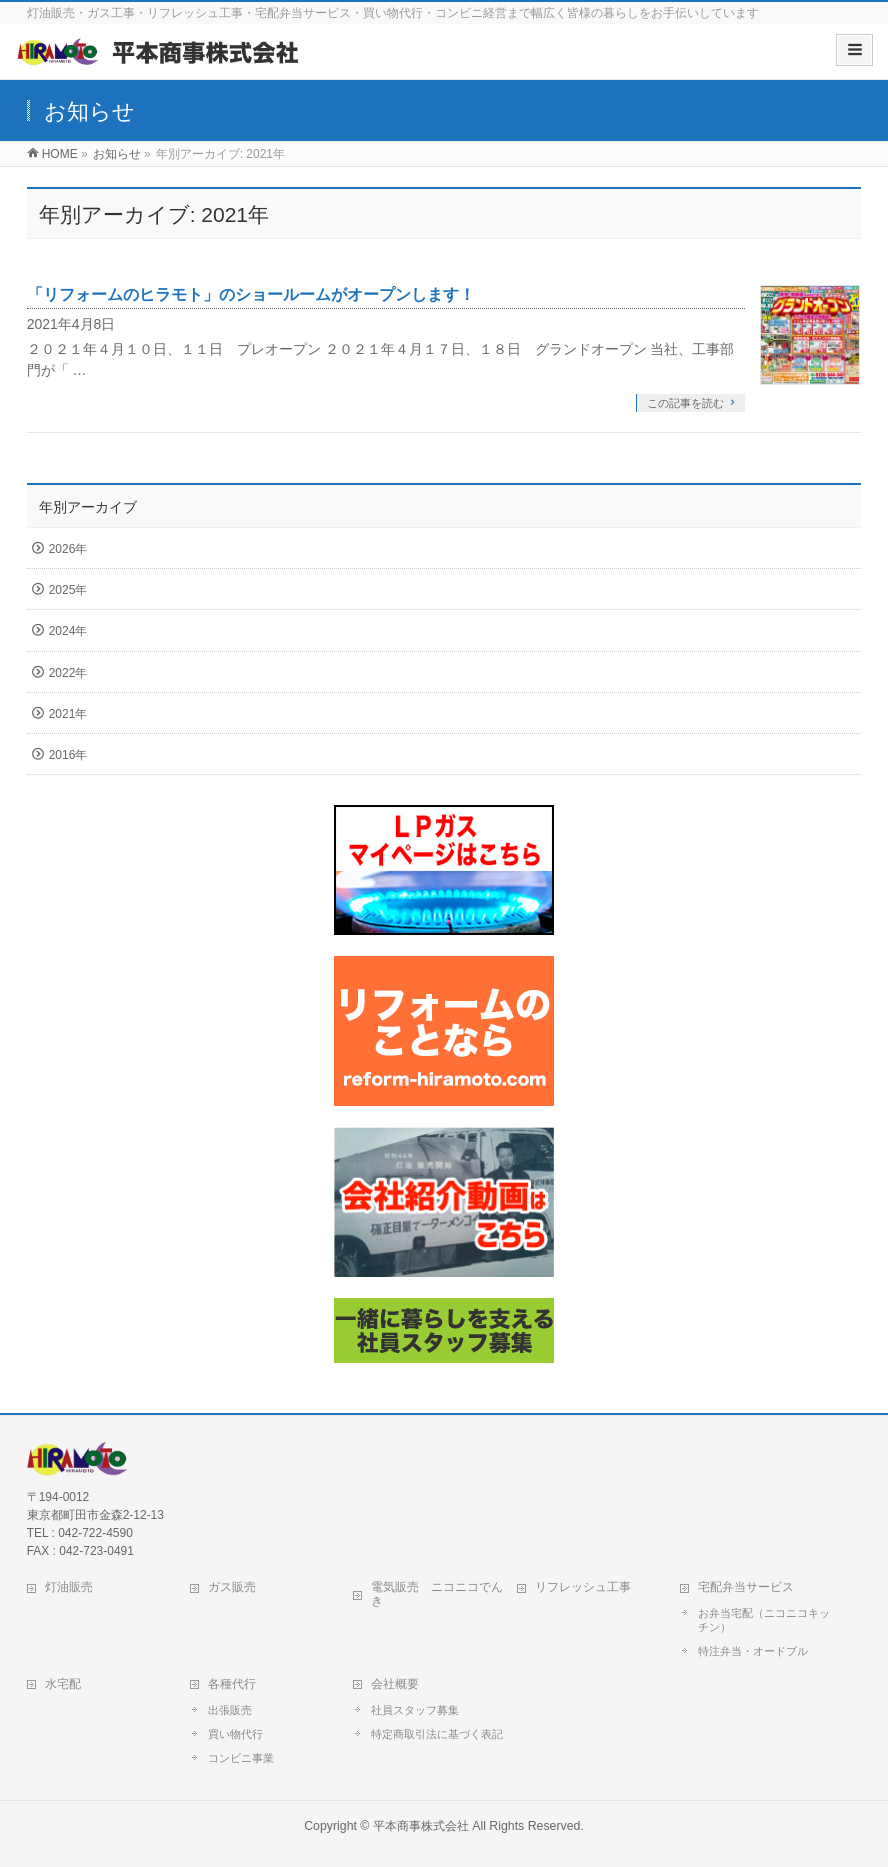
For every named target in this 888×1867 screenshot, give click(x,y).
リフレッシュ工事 (583, 1587)
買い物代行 (235, 1734)
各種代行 (232, 1684)
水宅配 (63, 1684)
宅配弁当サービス (746, 1587)
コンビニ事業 (241, 1758)
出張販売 (230, 1710)
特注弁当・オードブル (753, 1651)
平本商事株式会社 (421, 1826)
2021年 (68, 714)
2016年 (68, 755)
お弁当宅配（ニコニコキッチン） (764, 1620)
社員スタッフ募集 (415, 1710)
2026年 (68, 549)
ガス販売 (232, 1587)
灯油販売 (69, 1587)
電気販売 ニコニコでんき (437, 1594)
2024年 (68, 631)
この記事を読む (685, 403)
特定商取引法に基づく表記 (437, 1734)
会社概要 (395, 1684)
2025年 (68, 590)
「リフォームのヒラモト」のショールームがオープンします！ (251, 294)
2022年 (68, 673)
